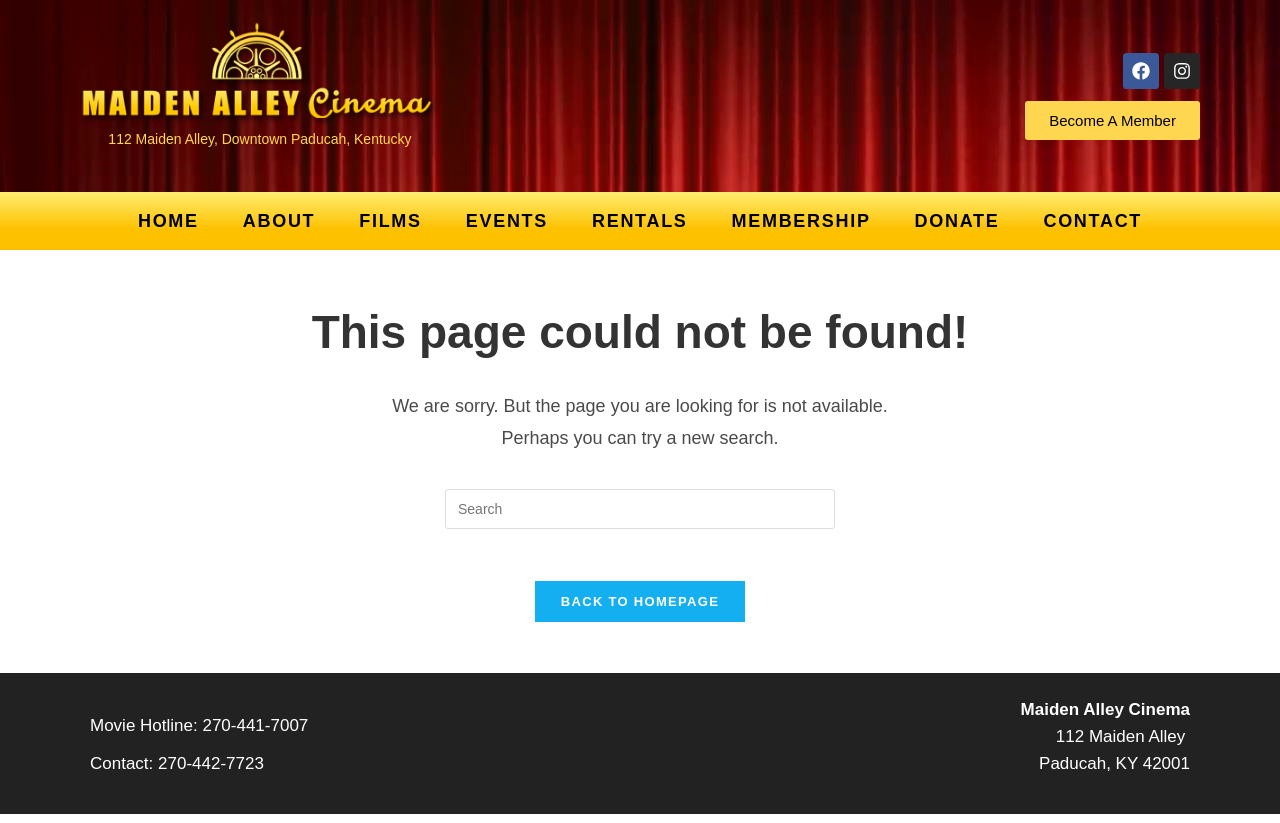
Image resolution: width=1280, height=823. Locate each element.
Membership (801, 221)
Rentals (640, 221)
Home (168, 221)
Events (507, 221)
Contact (1092, 221)
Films (390, 221)
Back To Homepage (640, 610)
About (279, 221)
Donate (957, 221)
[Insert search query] (640, 509)
